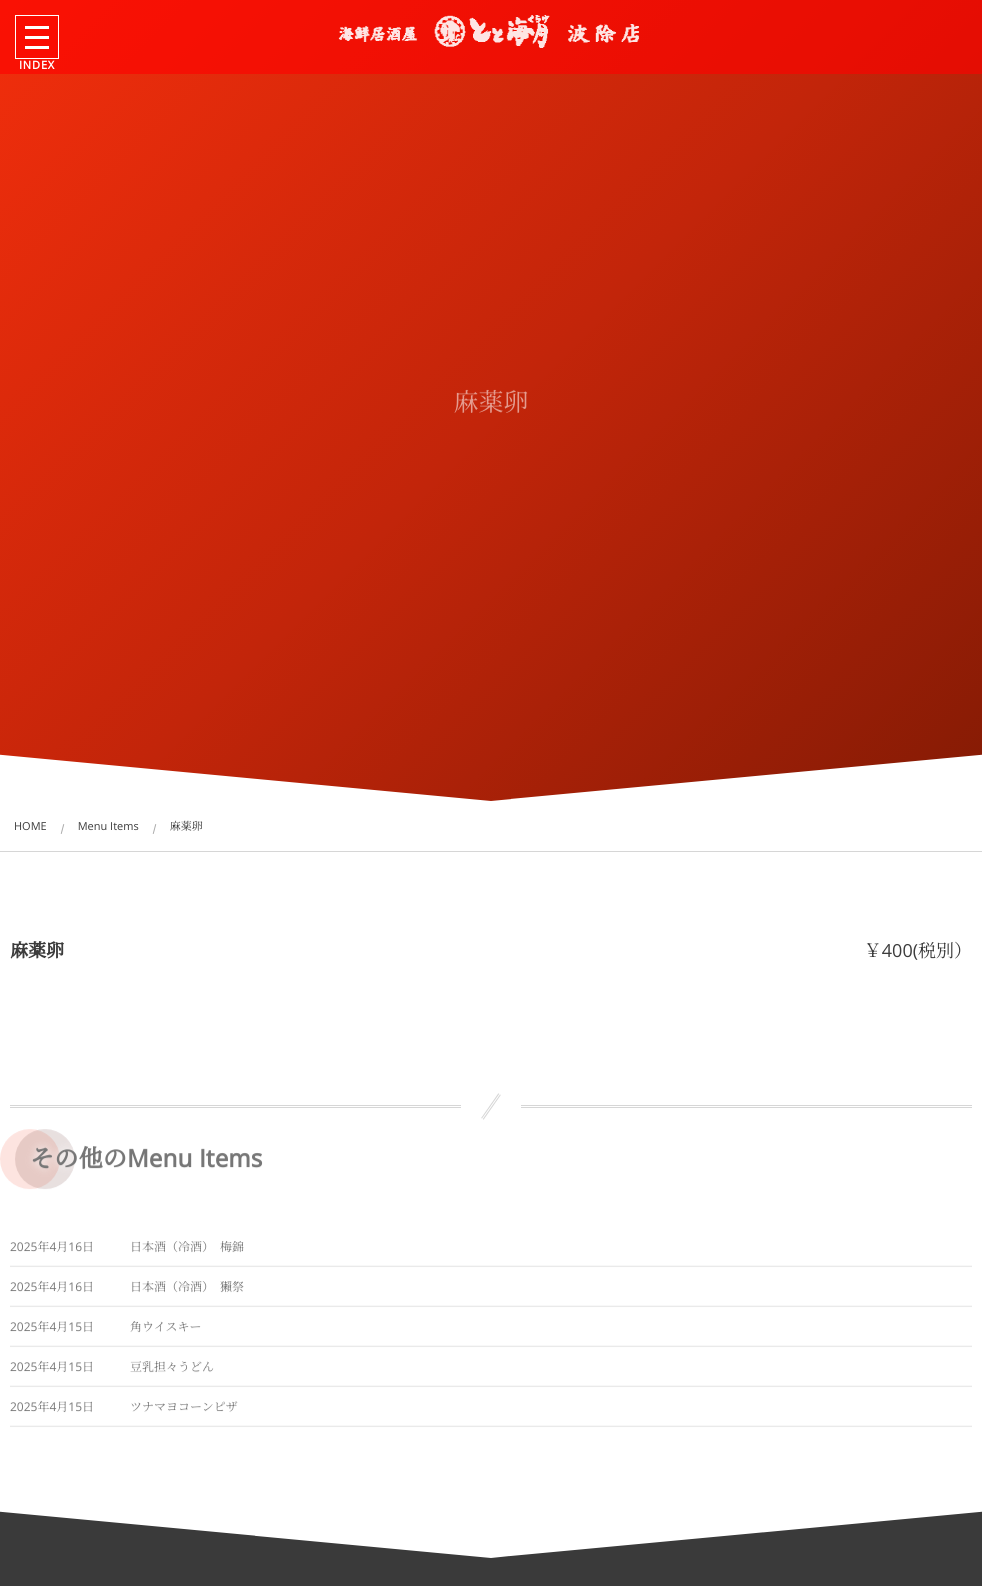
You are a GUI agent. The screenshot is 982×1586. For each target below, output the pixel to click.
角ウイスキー (166, 1331)
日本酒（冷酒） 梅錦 (187, 1251)
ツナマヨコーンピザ (184, 1411)
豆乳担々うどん (172, 1371)
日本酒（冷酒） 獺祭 (187, 1291)
